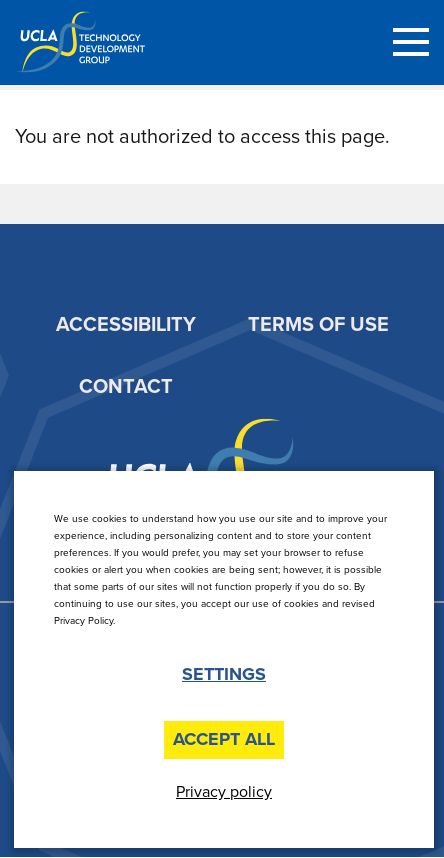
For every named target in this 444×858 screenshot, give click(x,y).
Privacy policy (224, 792)
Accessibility (126, 325)
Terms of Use (318, 325)
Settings (224, 675)
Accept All (224, 739)
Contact (126, 387)
